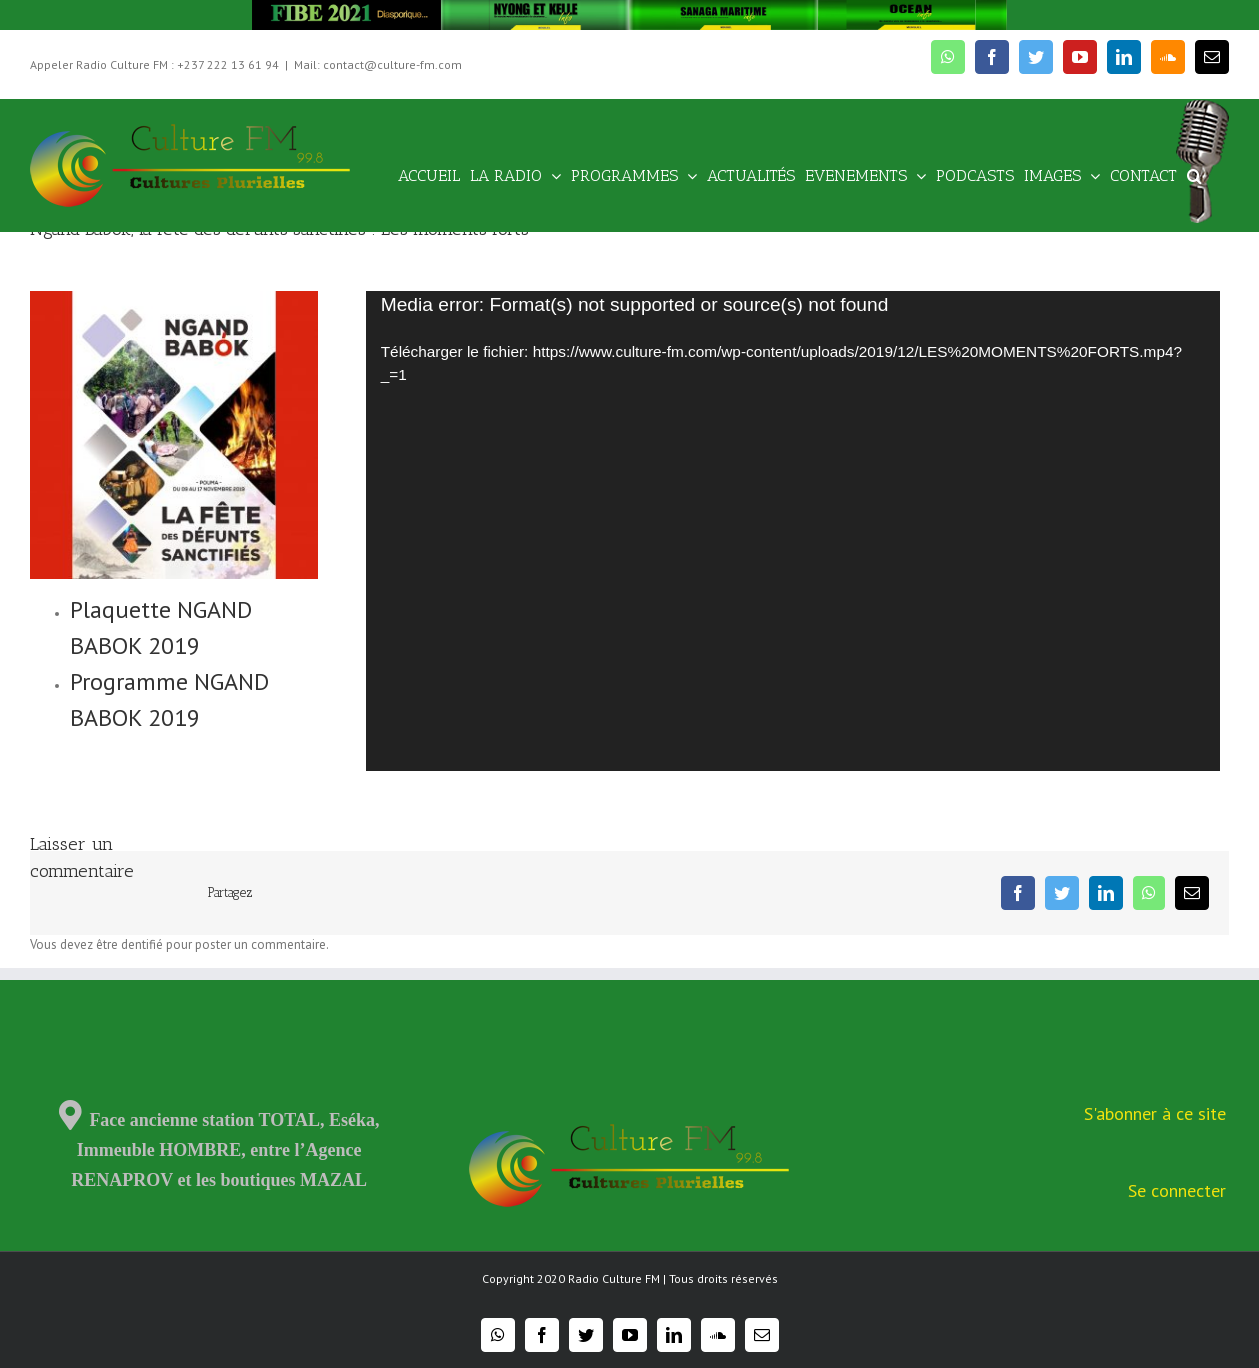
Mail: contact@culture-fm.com (378, 64)
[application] (793, 531)
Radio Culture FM (614, 1278)
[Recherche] (1194, 174)
